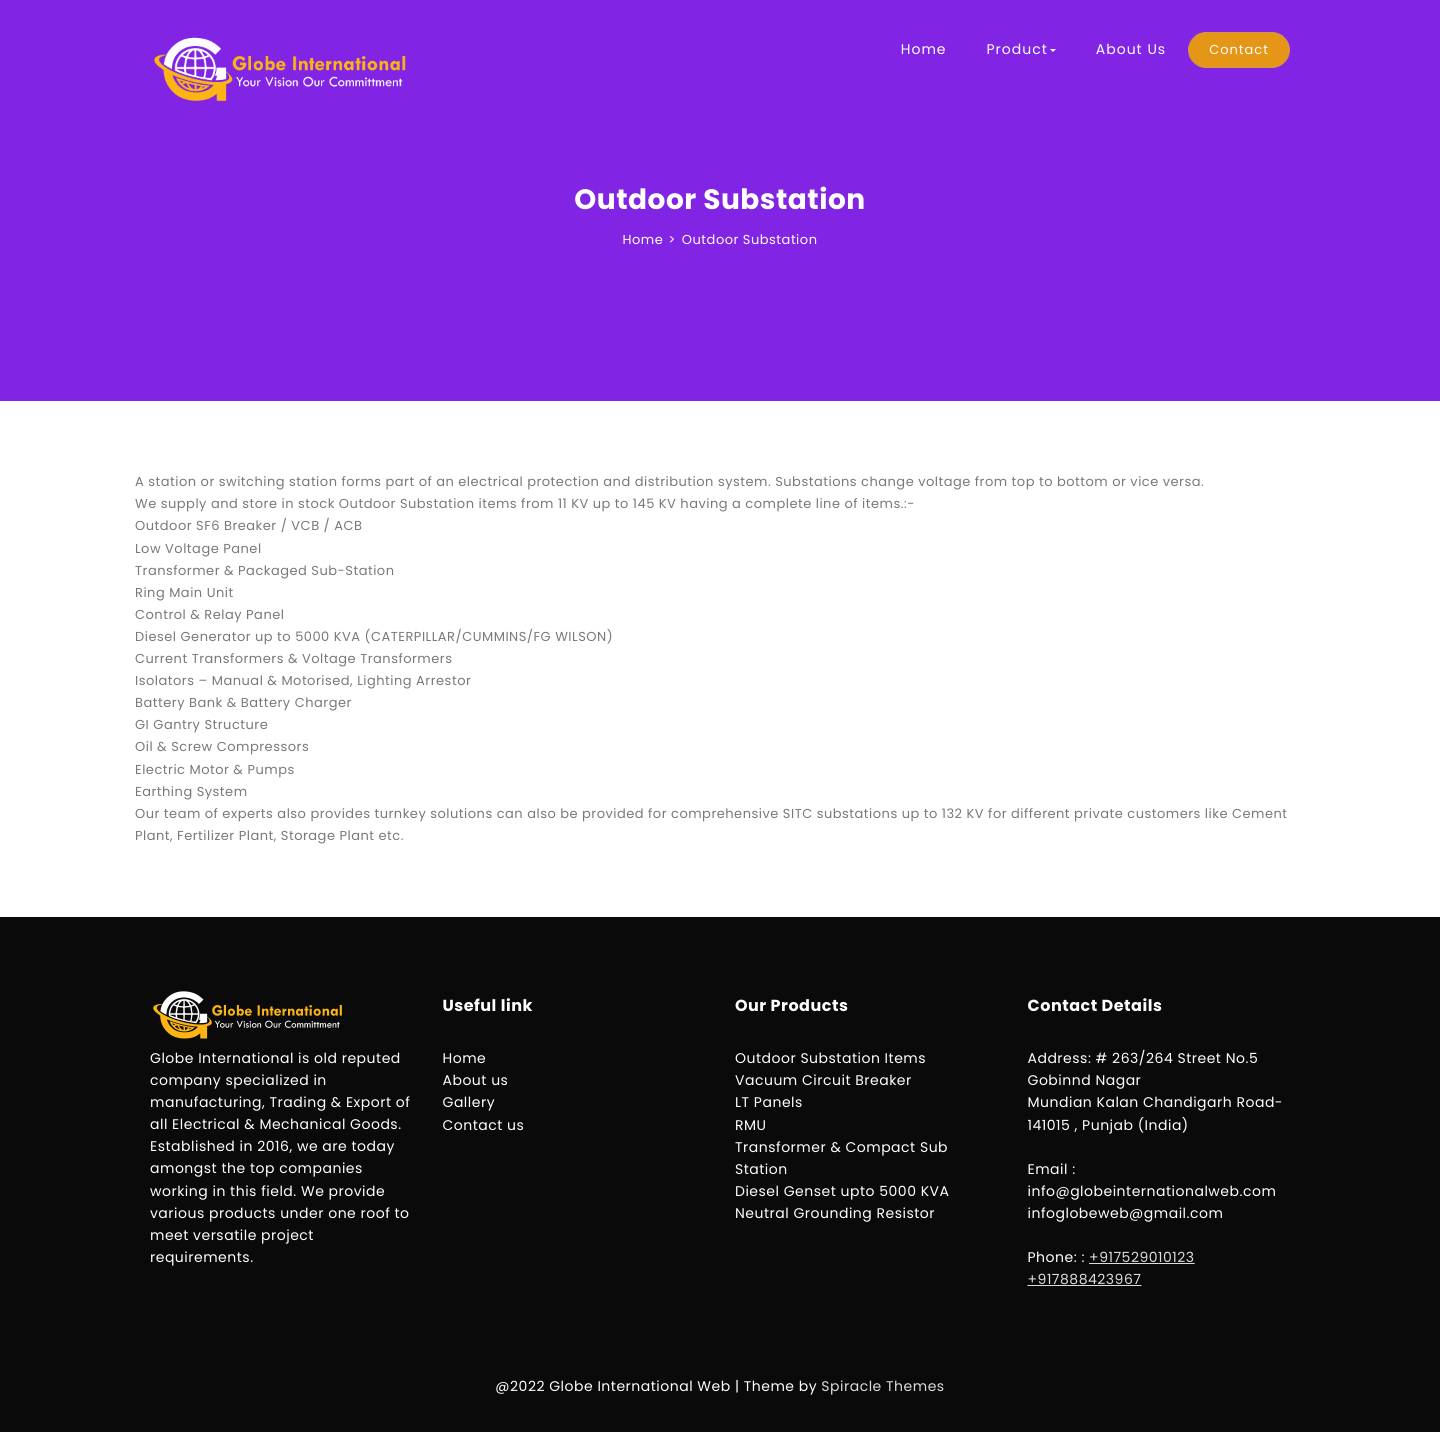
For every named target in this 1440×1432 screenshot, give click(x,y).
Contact (1239, 49)
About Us (1131, 49)
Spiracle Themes (882, 1386)
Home (924, 49)
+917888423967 (1085, 1279)
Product (1020, 49)
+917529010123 (1142, 1257)
